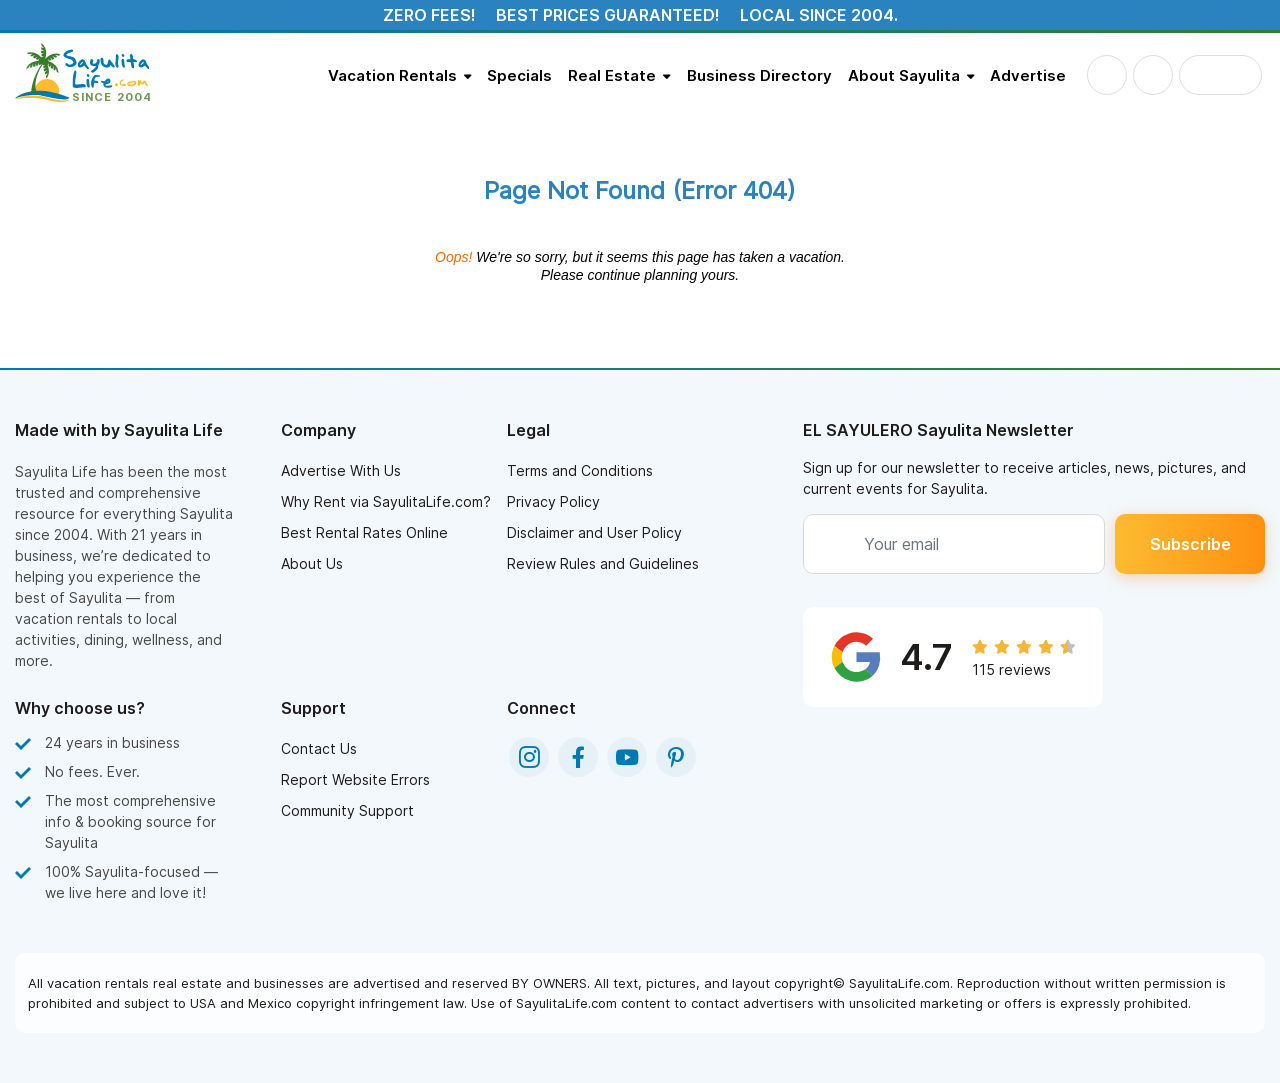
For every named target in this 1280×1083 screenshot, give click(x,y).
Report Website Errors (355, 779)
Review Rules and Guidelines (603, 563)
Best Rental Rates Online (364, 532)
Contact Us (319, 748)
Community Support (347, 810)
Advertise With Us (341, 470)
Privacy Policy (553, 501)
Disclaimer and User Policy (594, 532)
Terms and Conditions (580, 470)
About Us (312, 563)
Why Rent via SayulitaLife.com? (386, 501)
